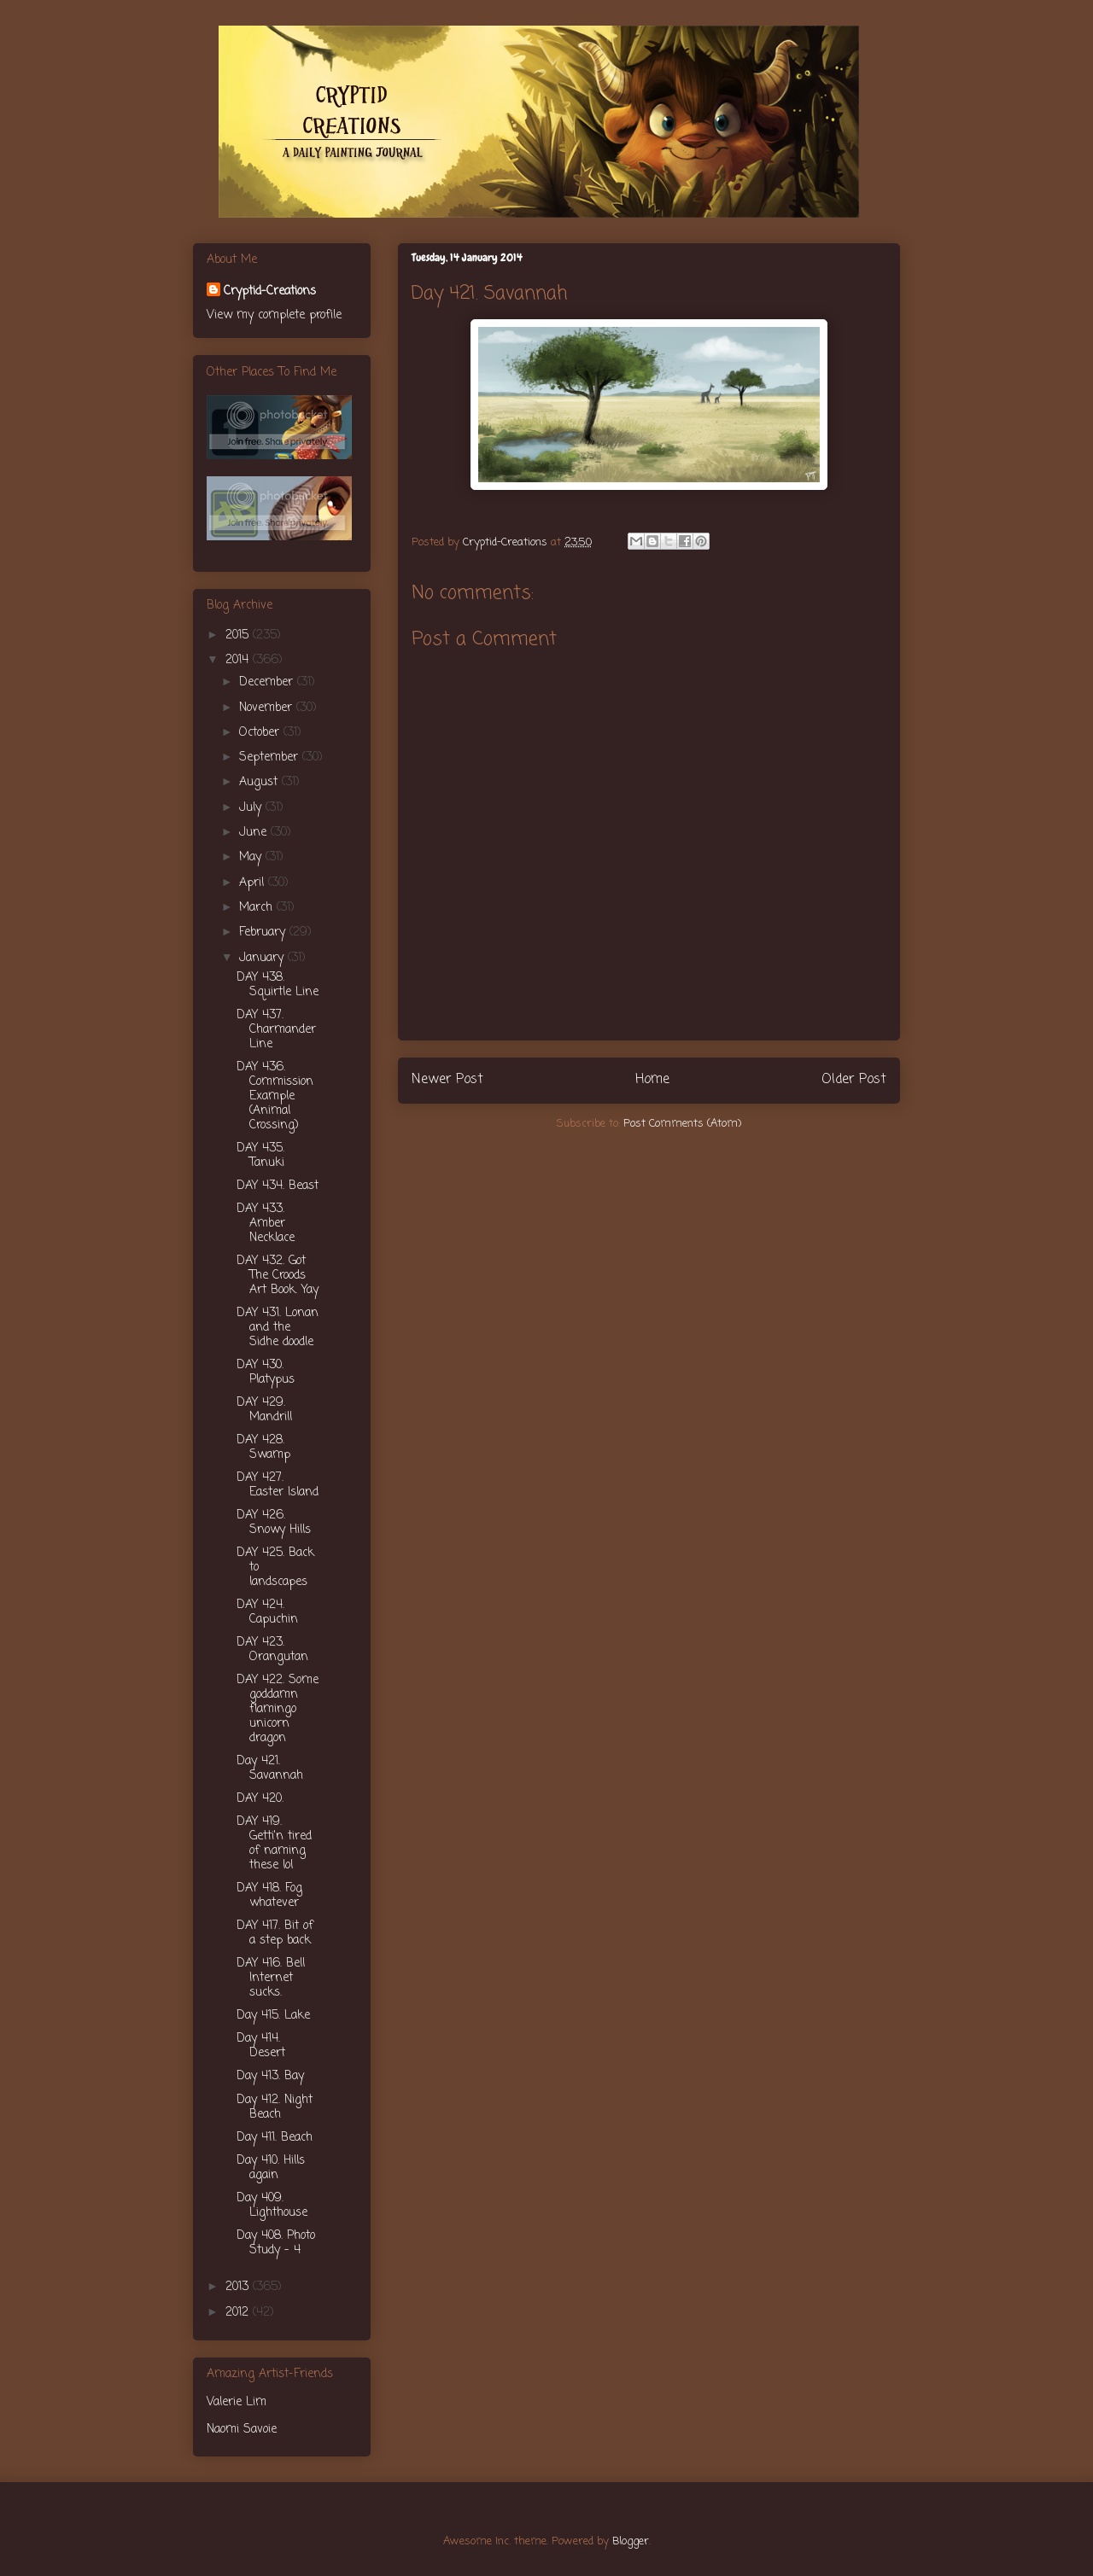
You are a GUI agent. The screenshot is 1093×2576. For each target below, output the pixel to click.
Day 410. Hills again (271, 2168)
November (267, 708)
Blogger (630, 2541)
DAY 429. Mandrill (264, 1410)
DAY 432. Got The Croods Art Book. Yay (278, 1275)
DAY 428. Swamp (263, 1447)
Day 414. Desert (261, 2046)
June (255, 833)
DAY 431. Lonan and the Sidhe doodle (278, 1327)
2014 (239, 660)
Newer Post (447, 1079)
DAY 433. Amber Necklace (266, 1223)
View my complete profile (274, 315)
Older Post (853, 1079)
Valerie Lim (236, 2402)
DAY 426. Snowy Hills (274, 1523)
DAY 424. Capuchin (267, 1612)
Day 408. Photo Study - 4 (276, 2243)
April (253, 883)
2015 (239, 635)
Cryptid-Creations (270, 291)
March (258, 908)
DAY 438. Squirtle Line (278, 985)
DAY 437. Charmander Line (276, 1029)
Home (652, 1079)
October (261, 733)
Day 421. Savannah (270, 1768)
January (263, 958)
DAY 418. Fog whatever (269, 1896)
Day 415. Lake (273, 2016)
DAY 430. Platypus (266, 1372)
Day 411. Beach (275, 2138)
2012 (239, 2313)
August (260, 782)
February (264, 932)
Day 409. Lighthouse (272, 2205)
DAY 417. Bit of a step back (275, 1933)
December (268, 682)
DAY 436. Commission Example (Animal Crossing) (275, 1096)
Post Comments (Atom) (682, 1124)
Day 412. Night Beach (275, 2107)
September (270, 757)
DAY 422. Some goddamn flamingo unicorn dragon (278, 1708)
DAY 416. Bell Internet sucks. (271, 1978)
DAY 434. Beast (278, 1186)
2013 (239, 2287)
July (252, 808)
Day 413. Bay (270, 2076)
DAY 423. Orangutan (272, 1650)
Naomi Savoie (242, 2430)
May (252, 857)
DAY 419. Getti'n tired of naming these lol (274, 1843)
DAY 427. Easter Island (278, 1485)
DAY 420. (260, 1799)
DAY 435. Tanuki (260, 1155)
